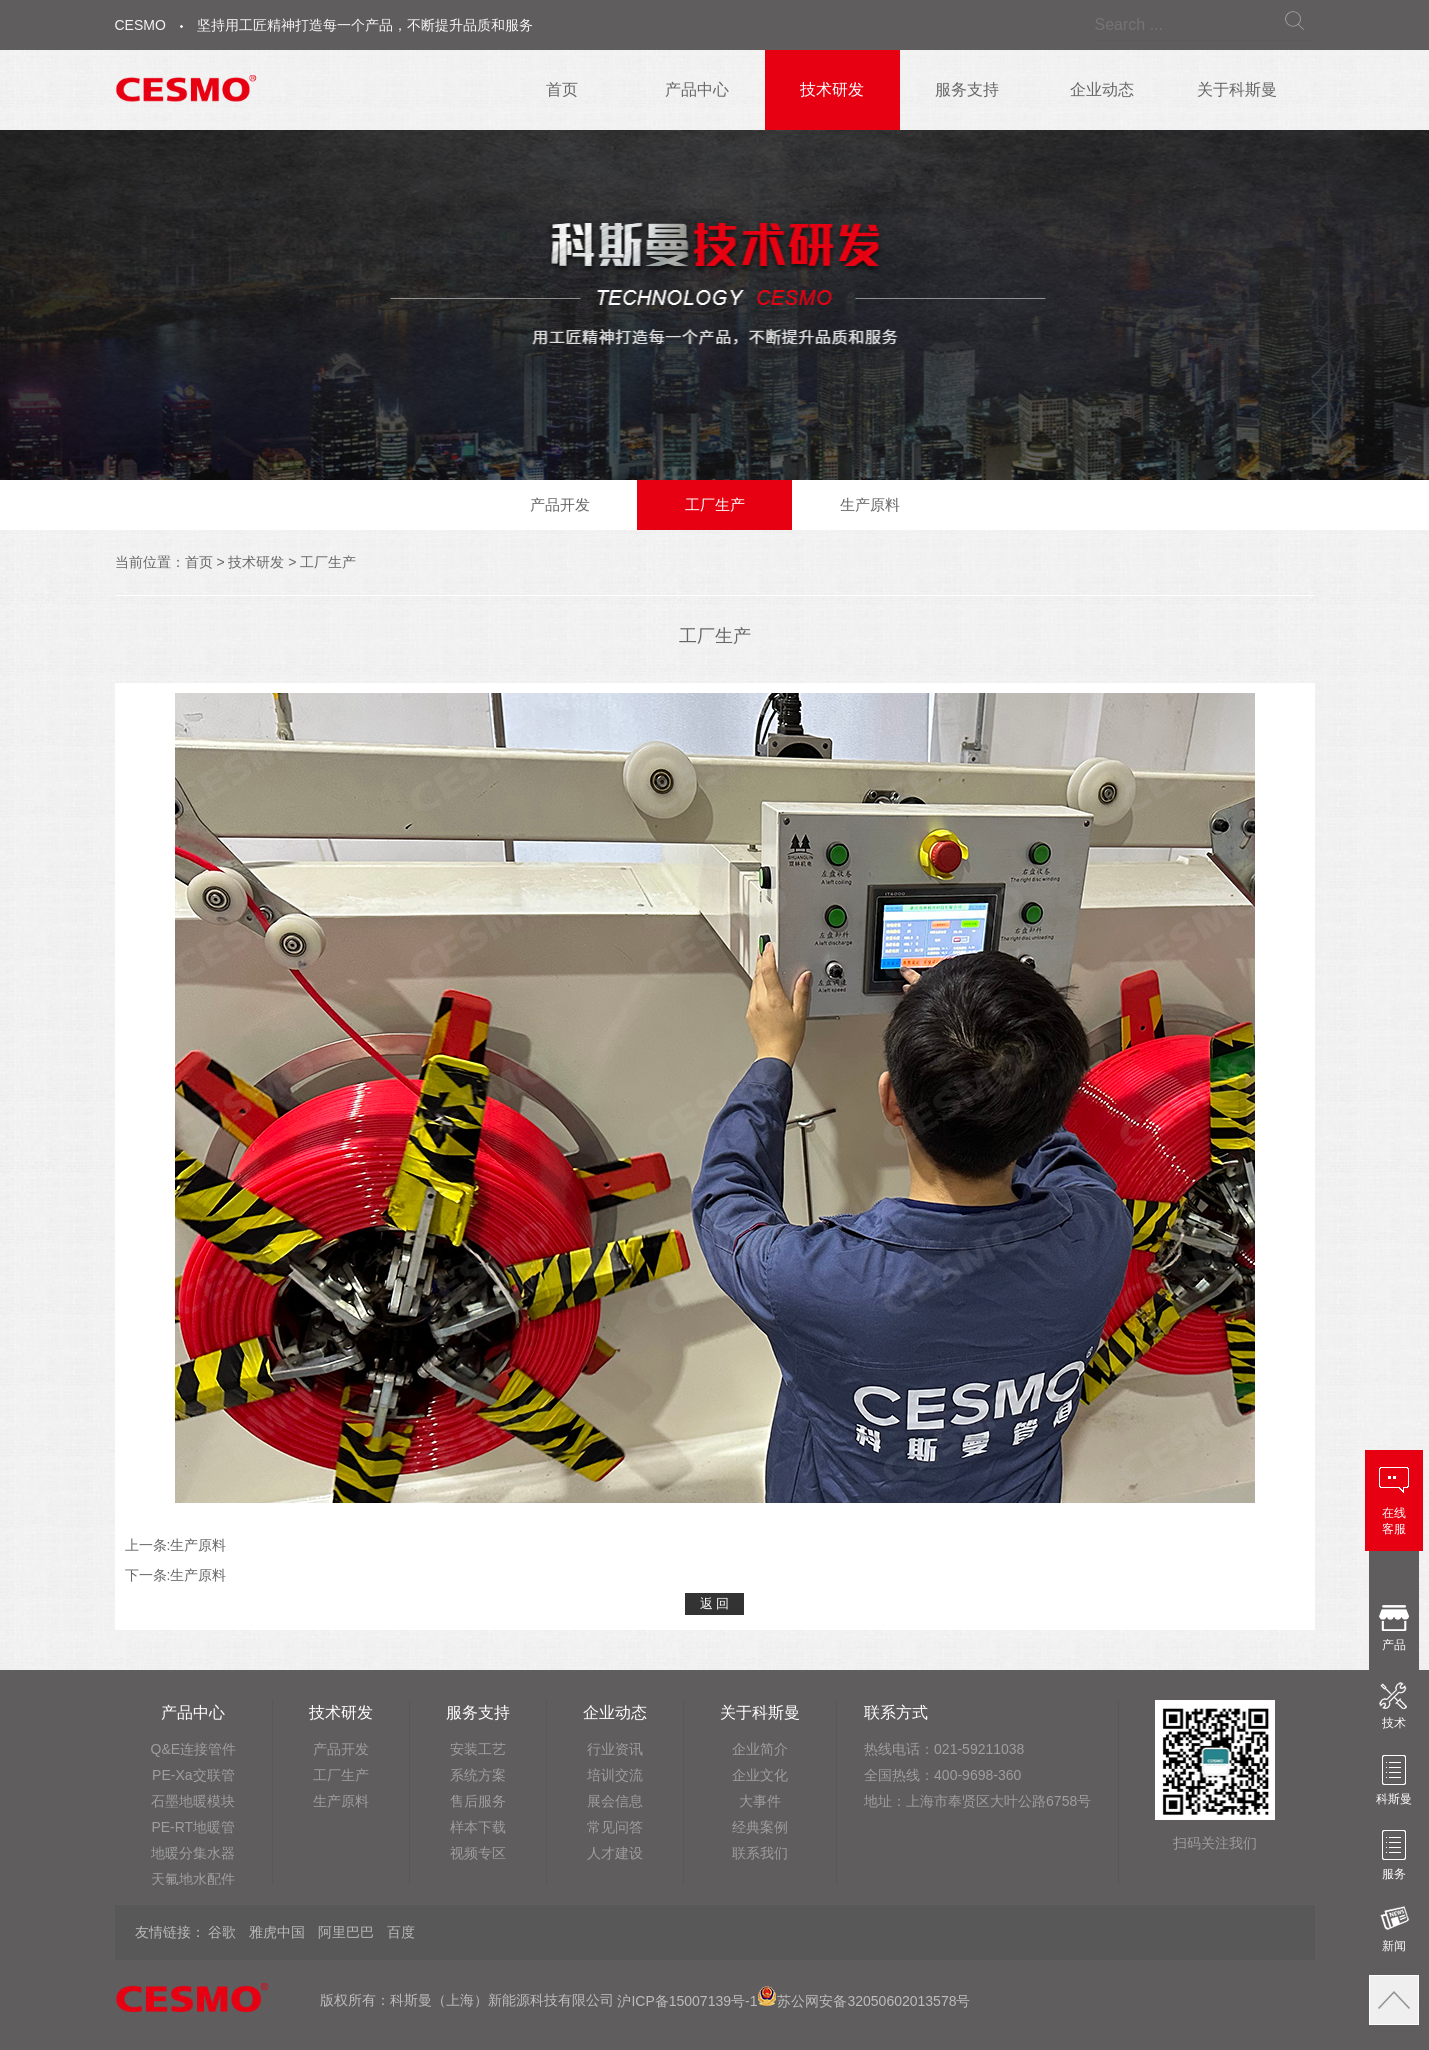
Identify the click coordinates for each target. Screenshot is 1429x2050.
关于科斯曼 (1237, 89)
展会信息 (615, 1801)
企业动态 (1102, 89)
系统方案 (478, 1775)
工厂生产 (715, 504)
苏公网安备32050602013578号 (863, 2001)
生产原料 (870, 504)
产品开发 (560, 504)
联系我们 (760, 1853)
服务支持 (967, 89)
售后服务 (478, 1801)
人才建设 (615, 1853)
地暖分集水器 (193, 1853)
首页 (562, 89)
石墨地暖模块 (193, 1801)
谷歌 (222, 1932)
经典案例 (760, 1827)
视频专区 (478, 1853)
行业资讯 (615, 1749)
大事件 (760, 1801)
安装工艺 (478, 1749)
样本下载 (478, 1827)
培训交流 (615, 1775)
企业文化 (760, 1775)
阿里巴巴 (346, 1932)
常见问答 (615, 1827)
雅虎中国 (277, 1932)
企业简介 (760, 1749)
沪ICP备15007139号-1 (687, 2001)
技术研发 (832, 89)
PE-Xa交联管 (193, 1775)
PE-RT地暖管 (193, 1827)
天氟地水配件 (193, 1879)
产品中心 (697, 89)
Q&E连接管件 (194, 1749)
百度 (401, 1932)
